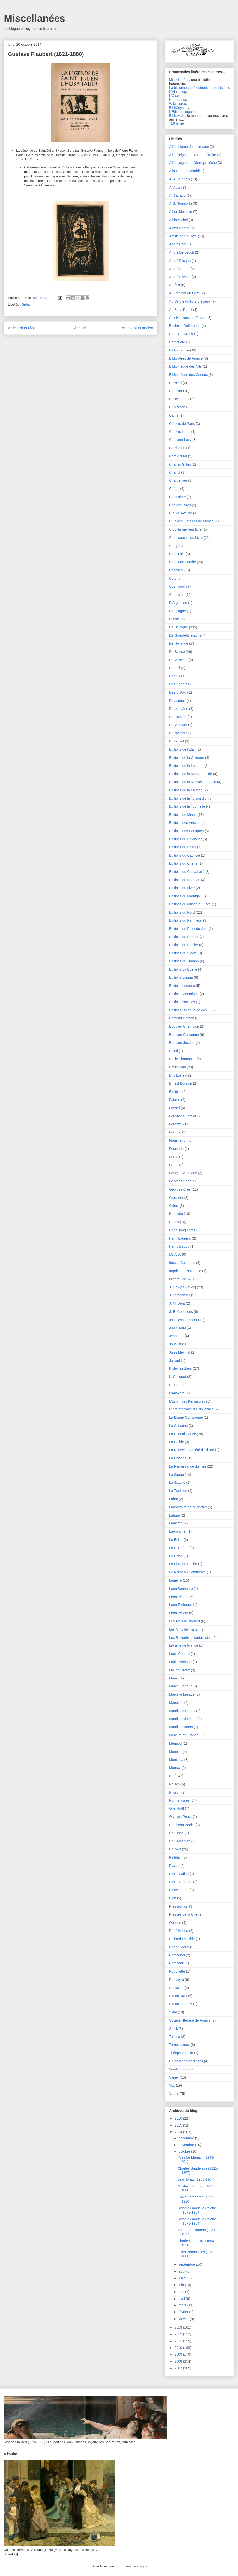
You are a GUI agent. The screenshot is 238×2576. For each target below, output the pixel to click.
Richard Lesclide (182, 1939)
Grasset (175, 1198)
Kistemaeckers (180, 1368)
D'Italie (174, 619)
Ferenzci (175, 1124)
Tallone (174, 2037)
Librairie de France (183, 1645)
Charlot (174, 472)
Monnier (175, 1752)
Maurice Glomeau (183, 1719)
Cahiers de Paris (182, 424)
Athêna (174, 285)
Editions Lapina (181, 977)
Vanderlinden (179, 2069)
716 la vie (176, 123)
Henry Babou (179, 1246)
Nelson (174, 1784)
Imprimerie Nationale (185, 1271)
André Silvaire (180, 277)
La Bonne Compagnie (186, 1417)
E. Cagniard (178, 733)
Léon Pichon (178, 1597)
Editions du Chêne (183, 863)
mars (182, 2305)
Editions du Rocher (183, 937)
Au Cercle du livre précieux (189, 301)
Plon (172, 1898)
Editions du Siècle (183, 953)
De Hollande (178, 643)
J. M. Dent (177, 1303)
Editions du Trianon (184, 961)
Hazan (174, 1222)
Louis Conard (179, 1654)
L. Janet (175, 1385)
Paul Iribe (176, 1833)
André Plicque (180, 261)
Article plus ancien (137, 328)
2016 (179, 2118)
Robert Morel (179, 1947)
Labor (173, 1499)
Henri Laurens (180, 1238)
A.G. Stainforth (180, 203)
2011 (179, 2341)
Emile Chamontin (182, 1059)
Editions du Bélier (182, 847)
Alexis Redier (179, 228)
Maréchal (176, 1703)
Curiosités (176, 595)
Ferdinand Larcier (182, 1116)
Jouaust (175, 1344)
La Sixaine (177, 1482)
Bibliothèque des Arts (185, 366)
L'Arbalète (177, 1393)
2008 (179, 2361)
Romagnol (177, 1955)
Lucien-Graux (179, 1670)
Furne (173, 1157)
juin (181, 2285)
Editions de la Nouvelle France (192, 782)
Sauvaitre (176, 1988)
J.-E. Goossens (181, 1312)
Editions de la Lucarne (186, 766)
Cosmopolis (178, 586)
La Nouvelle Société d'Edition (191, 1450)
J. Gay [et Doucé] (182, 1287)
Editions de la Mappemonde (190, 774)
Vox (172, 2085)
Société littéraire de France (189, 2020)
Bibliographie (179, 350)
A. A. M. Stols (179, 179)
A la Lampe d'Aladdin (185, 171)
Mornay (175, 1768)
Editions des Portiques (186, 831)
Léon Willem (178, 1613)
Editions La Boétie (183, 969)
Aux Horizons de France (187, 318)
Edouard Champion (184, 1026)
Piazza (174, 1866)
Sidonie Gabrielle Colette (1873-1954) (197, 2210)
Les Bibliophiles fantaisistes (190, 1637)
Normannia (177, 100)
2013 (179, 2327)
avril (182, 2299)
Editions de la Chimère (186, 758)
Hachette (176, 1214)
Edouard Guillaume (184, 1035)
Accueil (80, 328)
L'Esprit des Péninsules (187, 1401)
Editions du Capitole (184, 855)
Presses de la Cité (183, 1914)
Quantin (175, 1923)
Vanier (174, 2077)
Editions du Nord (182, 912)
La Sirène (176, 1475)
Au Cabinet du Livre (184, 293)
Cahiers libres (179, 432)
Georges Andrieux (183, 1173)
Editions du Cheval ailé (186, 872)
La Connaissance (182, 1434)
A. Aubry (175, 187)
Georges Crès (180, 1189)
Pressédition (178, 1906)
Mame (174, 1678)
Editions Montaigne (184, 994)
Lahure (174, 1515)
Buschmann (178, 399)
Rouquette (177, 1971)
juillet (182, 2278)
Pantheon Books (182, 1825)
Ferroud (175, 1132)
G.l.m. (173, 1165)
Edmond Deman (181, 1018)
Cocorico (176, 570)
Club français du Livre (186, 538)
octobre (184, 2151)
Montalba (176, 1760)
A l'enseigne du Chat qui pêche (193, 163)
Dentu (173, 676)
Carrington (177, 448)
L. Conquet (177, 1377)
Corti (173, 578)
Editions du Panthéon (185, 920)
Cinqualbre (177, 497)
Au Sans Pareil (180, 310)
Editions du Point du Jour (188, 929)
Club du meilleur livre (185, 529)
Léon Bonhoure (181, 1589)
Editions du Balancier (185, 839)
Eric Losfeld (178, 1075)
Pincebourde (179, 1890)
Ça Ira (173, 415)
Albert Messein (180, 212)
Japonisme (177, 1328)
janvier (184, 2319)
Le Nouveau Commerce (187, 1572)
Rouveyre (176, 1980)
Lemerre (175, 1580)
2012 (179, 2334)
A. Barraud (177, 195)
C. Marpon (177, 407)
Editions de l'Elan (182, 749)
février (183, 2312)
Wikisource (177, 104)
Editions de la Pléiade (186, 790)
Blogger (142, 2566)
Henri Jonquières (182, 1230)
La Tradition (178, 1491)
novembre (186, 2145)
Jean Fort (176, 1336)
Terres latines (179, 2045)
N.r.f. (173, 1776)
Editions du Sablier (183, 945)
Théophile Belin (181, 2053)
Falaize (174, 1100)
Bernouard (177, 342)
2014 (179, 2132)
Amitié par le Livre (183, 236)
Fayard (174, 1108)
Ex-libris (175, 1091)
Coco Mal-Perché (182, 562)
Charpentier (178, 480)
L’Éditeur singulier (182, 112)
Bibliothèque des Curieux (188, 375)
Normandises (179, 1800)
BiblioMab (176, 115)
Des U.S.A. (177, 692)
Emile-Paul (177, 1067)
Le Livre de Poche (183, 1564)
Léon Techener (180, 1605)
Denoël (174, 668)
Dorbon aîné (178, 709)
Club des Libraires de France (191, 521)
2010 (179, 2348)
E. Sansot (176, 741)
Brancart (175, 391)
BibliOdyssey (179, 108)
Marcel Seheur (180, 1686)
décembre (186, 2138)
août (182, 2271)
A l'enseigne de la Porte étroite (192, 155)
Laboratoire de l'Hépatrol (188, 1507)
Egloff (173, 1051)
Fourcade (176, 1149)
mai (181, 2292)
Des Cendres (179, 684)
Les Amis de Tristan (184, 1629)
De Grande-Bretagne (185, 635)
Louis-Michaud (180, 1662)
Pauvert (175, 1849)
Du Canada (178, 717)
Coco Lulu (177, 554)
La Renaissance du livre (187, 1466)
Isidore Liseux (179, 1279)
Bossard (175, 383)
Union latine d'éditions (186, 2061)
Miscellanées (34, 18)
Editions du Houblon (184, 880)
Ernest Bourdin (180, 1083)
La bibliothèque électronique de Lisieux (199, 88)
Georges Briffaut (181, 1181)
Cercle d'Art (178, 456)
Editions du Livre (182, 888)
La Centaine (178, 1426)
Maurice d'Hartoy (182, 1711)
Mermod (175, 1743)
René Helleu (178, 1931)
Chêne (174, 489)
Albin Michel (178, 220)
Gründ (26, 304)
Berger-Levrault (181, 334)
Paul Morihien (179, 1841)
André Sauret (179, 269)
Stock (173, 2028)
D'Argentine (178, 603)
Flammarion (178, 1140)
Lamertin (175, 1523)
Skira (173, 2012)
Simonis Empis (180, 2004)
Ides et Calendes (182, 1263)
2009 (179, 2354)
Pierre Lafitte (179, 1874)
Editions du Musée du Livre (190, 904)
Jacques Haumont (183, 1320)
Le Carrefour (179, 1548)
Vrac (172, 2094)
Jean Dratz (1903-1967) (196, 2179)
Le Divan (176, 1556)
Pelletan (175, 1857)
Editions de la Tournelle (187, 806)
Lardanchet (177, 1531)
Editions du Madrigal (185, 896)
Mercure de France (183, 1735)
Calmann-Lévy (180, 440)
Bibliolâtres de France (186, 358)
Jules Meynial (179, 1352)
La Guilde (176, 1442)
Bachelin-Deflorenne (185, 326)
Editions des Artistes (184, 823)
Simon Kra (177, 1996)
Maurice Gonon (181, 1727)
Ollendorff (176, 1808)
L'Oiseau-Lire (179, 96)
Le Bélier (176, 1540)
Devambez (177, 701)
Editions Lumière (182, 986)
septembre (187, 2264)
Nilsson (174, 1792)
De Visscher (178, 660)
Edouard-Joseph (182, 1043)
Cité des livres (180, 505)
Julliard (174, 1361)
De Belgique (178, 627)
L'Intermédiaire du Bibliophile (191, 1409)
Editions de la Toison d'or (188, 798)
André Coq (177, 244)
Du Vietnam (178, 725)
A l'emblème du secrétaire (189, 147)
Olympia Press (180, 1817)
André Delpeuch (181, 252)
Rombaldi (176, 1963)
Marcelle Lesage (182, 1694)
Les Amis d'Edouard (184, 1621)
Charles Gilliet (180, 464)
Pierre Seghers (180, 1882)
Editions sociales (182, 1002)
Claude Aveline (180, 513)
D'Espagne (177, 611)
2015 (179, 2125)
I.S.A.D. (175, 1254)
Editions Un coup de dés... (189, 1010)
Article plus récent (23, 328)
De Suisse (177, 652)
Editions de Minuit (183, 815)
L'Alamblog (177, 92)
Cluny (173, 546)
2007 (179, 2368)
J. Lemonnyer (179, 1295)
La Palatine (177, 1458)
